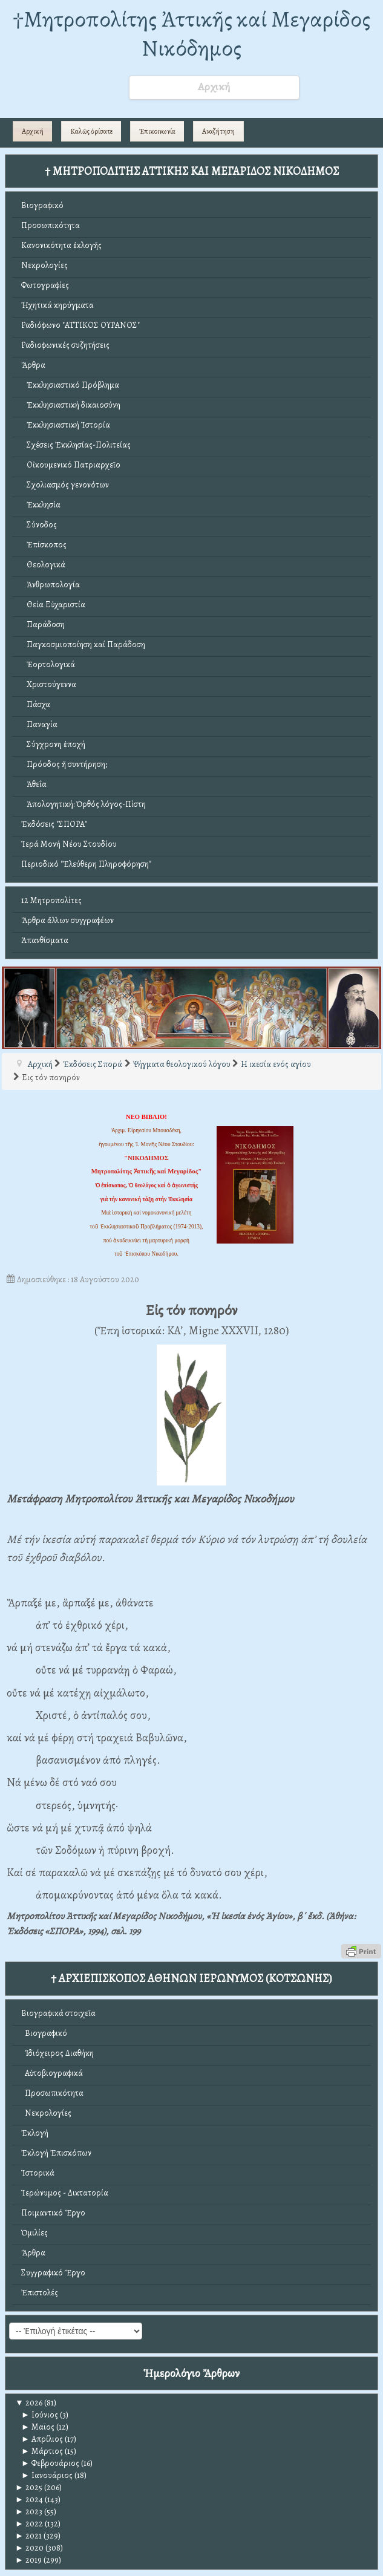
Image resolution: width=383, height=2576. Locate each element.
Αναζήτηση (218, 131)
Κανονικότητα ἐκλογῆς (61, 245)
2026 (28, 2402)
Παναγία (39, 724)
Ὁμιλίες (34, 2233)
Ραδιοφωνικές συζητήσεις (65, 345)
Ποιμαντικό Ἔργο (53, 2213)
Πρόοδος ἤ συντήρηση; (64, 764)
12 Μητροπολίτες (51, 900)
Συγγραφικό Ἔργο (53, 2272)
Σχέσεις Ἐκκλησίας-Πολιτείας (76, 445)
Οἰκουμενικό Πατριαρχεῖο (70, 465)
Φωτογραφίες (45, 285)
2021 (28, 2536)
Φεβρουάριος (50, 2463)
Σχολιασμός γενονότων (65, 485)
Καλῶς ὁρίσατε (91, 131)
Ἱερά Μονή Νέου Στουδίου (69, 844)
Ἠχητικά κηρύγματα (57, 305)
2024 (29, 2499)
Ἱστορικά (37, 2173)
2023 (28, 2511)
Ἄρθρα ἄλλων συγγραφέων (67, 920)
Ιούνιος (39, 2415)
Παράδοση (43, 624)
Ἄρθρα (33, 365)
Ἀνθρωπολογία (50, 584)
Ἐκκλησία (41, 504)
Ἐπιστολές (39, 2292)
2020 (29, 2548)
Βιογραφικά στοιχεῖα (58, 2013)
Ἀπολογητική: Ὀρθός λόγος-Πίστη (83, 804)
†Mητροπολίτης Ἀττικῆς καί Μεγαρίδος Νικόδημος (191, 34)
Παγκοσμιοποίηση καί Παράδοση (83, 644)
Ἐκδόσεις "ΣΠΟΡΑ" (54, 824)
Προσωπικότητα (50, 225)
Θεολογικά (43, 564)
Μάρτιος (42, 2451)
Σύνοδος (39, 524)
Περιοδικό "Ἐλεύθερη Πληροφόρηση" (86, 864)
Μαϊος (37, 2427)
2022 (29, 2523)
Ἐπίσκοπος (44, 544)
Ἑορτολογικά (48, 664)
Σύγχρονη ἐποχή (53, 744)
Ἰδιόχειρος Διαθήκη (57, 2053)
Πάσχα (35, 704)
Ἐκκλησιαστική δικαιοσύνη (70, 405)
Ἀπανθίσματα (44, 940)
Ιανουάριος (47, 2475)
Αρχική (33, 131)
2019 (28, 2560)
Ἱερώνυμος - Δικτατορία (64, 2193)
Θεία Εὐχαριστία (53, 604)
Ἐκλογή (34, 2133)
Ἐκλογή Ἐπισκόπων (56, 2153)
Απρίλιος (42, 2439)
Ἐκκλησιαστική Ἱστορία (65, 425)
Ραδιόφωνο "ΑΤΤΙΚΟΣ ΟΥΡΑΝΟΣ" (80, 325)
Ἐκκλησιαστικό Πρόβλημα (70, 385)
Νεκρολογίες (44, 265)
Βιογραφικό (42, 205)
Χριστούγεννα (48, 684)
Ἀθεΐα (34, 784)
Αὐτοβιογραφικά (52, 2073)
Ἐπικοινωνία (157, 131)
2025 (28, 2487)
